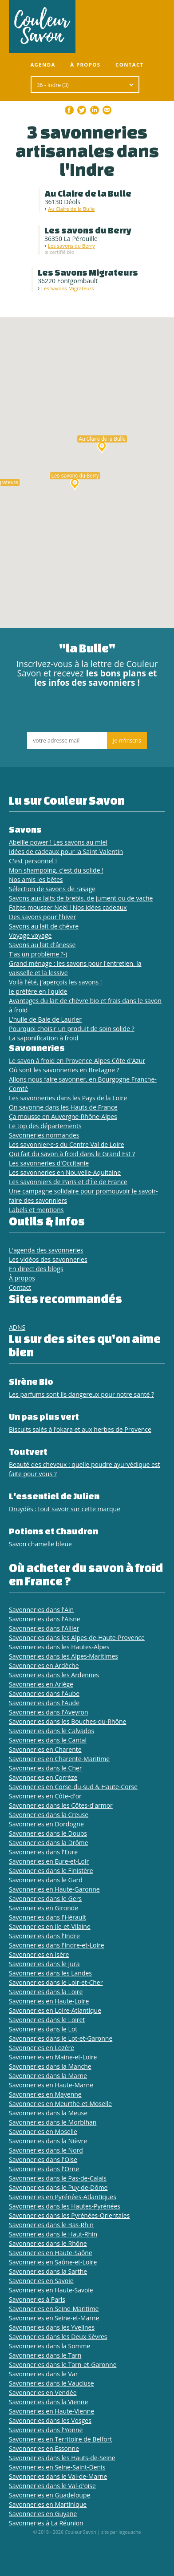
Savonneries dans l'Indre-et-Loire (56, 1945)
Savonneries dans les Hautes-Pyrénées (64, 2206)
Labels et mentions (36, 1209)
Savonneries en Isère (39, 1954)
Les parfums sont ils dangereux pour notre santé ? (81, 1394)
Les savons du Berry (71, 245)
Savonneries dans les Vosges (50, 2420)
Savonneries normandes (44, 1135)
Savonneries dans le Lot (43, 2029)
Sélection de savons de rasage (52, 889)
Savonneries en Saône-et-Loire (53, 2262)
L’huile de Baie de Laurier (45, 1019)
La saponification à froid (44, 1038)
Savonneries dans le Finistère (51, 1870)
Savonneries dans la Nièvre (48, 2141)
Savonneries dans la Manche (50, 2066)
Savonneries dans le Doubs (48, 1833)
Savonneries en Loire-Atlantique (55, 2010)
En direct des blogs (36, 1268)
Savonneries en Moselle (43, 2131)
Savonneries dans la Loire (46, 1991)
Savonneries (37, 1048)
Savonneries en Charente (45, 1749)
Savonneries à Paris (37, 2299)
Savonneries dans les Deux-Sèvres (58, 2336)
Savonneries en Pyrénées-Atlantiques (62, 2197)
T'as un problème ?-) (38, 954)
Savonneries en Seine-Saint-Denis (57, 2467)
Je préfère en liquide (38, 991)
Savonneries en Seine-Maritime (54, 2308)
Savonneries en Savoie (41, 2280)
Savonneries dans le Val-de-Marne (58, 2476)
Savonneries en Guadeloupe (49, 2495)
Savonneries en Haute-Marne (51, 2085)
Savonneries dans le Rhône (48, 2243)
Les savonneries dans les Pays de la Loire (68, 1098)
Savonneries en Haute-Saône (50, 2252)
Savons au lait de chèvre (44, 926)
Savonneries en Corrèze (43, 1777)
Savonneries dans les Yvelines (52, 2327)
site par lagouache (121, 2532)
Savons (25, 829)
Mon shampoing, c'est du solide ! (56, 870)
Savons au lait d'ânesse (42, 944)
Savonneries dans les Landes (50, 1973)
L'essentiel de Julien (54, 1496)
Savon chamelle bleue (40, 1544)
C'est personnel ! (33, 861)
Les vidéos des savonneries (48, 1259)
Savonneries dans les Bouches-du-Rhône (67, 1721)
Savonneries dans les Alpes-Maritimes (63, 1656)
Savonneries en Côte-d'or (45, 1796)
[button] (101, 446)
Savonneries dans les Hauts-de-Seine (62, 2458)
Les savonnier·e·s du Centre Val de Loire (66, 1144)
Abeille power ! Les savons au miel (58, 842)
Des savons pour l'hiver (42, 917)
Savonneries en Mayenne (45, 2094)
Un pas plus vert (44, 1416)
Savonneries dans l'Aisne (44, 1619)
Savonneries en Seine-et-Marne (54, 2318)
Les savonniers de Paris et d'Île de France (68, 1181)
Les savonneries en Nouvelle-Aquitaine (65, 1172)
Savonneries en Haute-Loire (49, 2001)
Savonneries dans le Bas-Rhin (51, 2224)
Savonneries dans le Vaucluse (51, 2383)
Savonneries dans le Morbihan (52, 2122)
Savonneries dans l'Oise (43, 2159)
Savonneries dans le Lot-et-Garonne (60, 2038)
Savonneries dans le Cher (45, 1768)
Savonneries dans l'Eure (43, 1852)
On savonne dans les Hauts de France (63, 1107)
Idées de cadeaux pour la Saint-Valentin (66, 851)
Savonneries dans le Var (43, 2374)
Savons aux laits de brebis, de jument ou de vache (81, 898)
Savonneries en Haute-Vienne (51, 2411)
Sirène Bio (31, 1381)
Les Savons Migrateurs (67, 288)
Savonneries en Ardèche (44, 1665)
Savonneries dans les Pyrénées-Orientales (69, 2215)
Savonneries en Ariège (41, 1684)
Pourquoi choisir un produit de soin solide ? (71, 1028)
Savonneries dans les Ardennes (54, 1675)
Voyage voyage (30, 935)
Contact (129, 64)
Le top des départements (45, 1126)
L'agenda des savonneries (46, 1250)
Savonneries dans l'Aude (44, 1703)
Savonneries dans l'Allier (44, 1628)
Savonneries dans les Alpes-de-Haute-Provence (77, 1637)
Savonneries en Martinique (48, 2504)
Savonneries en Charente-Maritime (59, 1758)
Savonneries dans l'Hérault (47, 1917)
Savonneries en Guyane (43, 2513)
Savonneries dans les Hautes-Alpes (59, 1647)
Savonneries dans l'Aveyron (48, 1712)
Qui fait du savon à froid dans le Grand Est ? (72, 1154)
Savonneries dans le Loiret (47, 2019)
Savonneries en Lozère (41, 2047)
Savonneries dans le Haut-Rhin (53, 2234)
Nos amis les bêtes (36, 879)
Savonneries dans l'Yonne (46, 2430)
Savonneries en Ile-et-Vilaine (50, 1926)
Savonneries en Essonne (44, 2448)
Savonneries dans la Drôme (48, 1842)
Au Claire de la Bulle (71, 208)
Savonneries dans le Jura (44, 1964)
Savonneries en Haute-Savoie (51, 2290)
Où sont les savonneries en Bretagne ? (64, 1070)
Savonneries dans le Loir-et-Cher (56, 1982)
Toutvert (28, 1451)
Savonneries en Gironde (43, 1908)
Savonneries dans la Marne (48, 2075)
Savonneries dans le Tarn (45, 2355)
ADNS (17, 1327)
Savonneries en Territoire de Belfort (60, 2439)
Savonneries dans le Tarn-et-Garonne (62, 2364)
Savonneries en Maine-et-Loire (53, 2057)
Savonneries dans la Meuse (48, 2113)
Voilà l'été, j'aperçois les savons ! (55, 982)
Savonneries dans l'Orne (44, 2169)
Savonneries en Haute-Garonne (54, 1889)
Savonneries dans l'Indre (44, 1936)
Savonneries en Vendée (43, 2392)
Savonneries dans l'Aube (44, 1693)
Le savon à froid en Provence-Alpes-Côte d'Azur (77, 1060)
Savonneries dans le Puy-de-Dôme (58, 2187)
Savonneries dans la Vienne (48, 2402)
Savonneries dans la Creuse (48, 1814)
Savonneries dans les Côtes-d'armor (61, 1805)
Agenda (42, 64)
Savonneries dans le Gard (46, 1880)
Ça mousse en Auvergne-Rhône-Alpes (63, 1116)
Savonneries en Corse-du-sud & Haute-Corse (73, 1786)
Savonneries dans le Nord (46, 2150)
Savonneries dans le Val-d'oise (52, 2485)
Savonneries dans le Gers (45, 1898)
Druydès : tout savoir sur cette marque (64, 1509)
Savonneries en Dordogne (46, 1824)
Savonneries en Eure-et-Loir (49, 1861)
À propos (85, 64)
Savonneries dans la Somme (49, 2346)
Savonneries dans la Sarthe (48, 2271)
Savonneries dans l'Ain (41, 1609)
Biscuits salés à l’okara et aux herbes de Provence (80, 1429)
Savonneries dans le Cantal (48, 1740)
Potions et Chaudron (53, 1531)
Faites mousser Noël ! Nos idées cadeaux (68, 907)
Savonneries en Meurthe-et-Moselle (60, 2103)
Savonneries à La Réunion (46, 2523)
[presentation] (87, 712)
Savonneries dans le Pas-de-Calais (58, 2178)
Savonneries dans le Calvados (51, 1731)
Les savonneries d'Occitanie (49, 1163)
